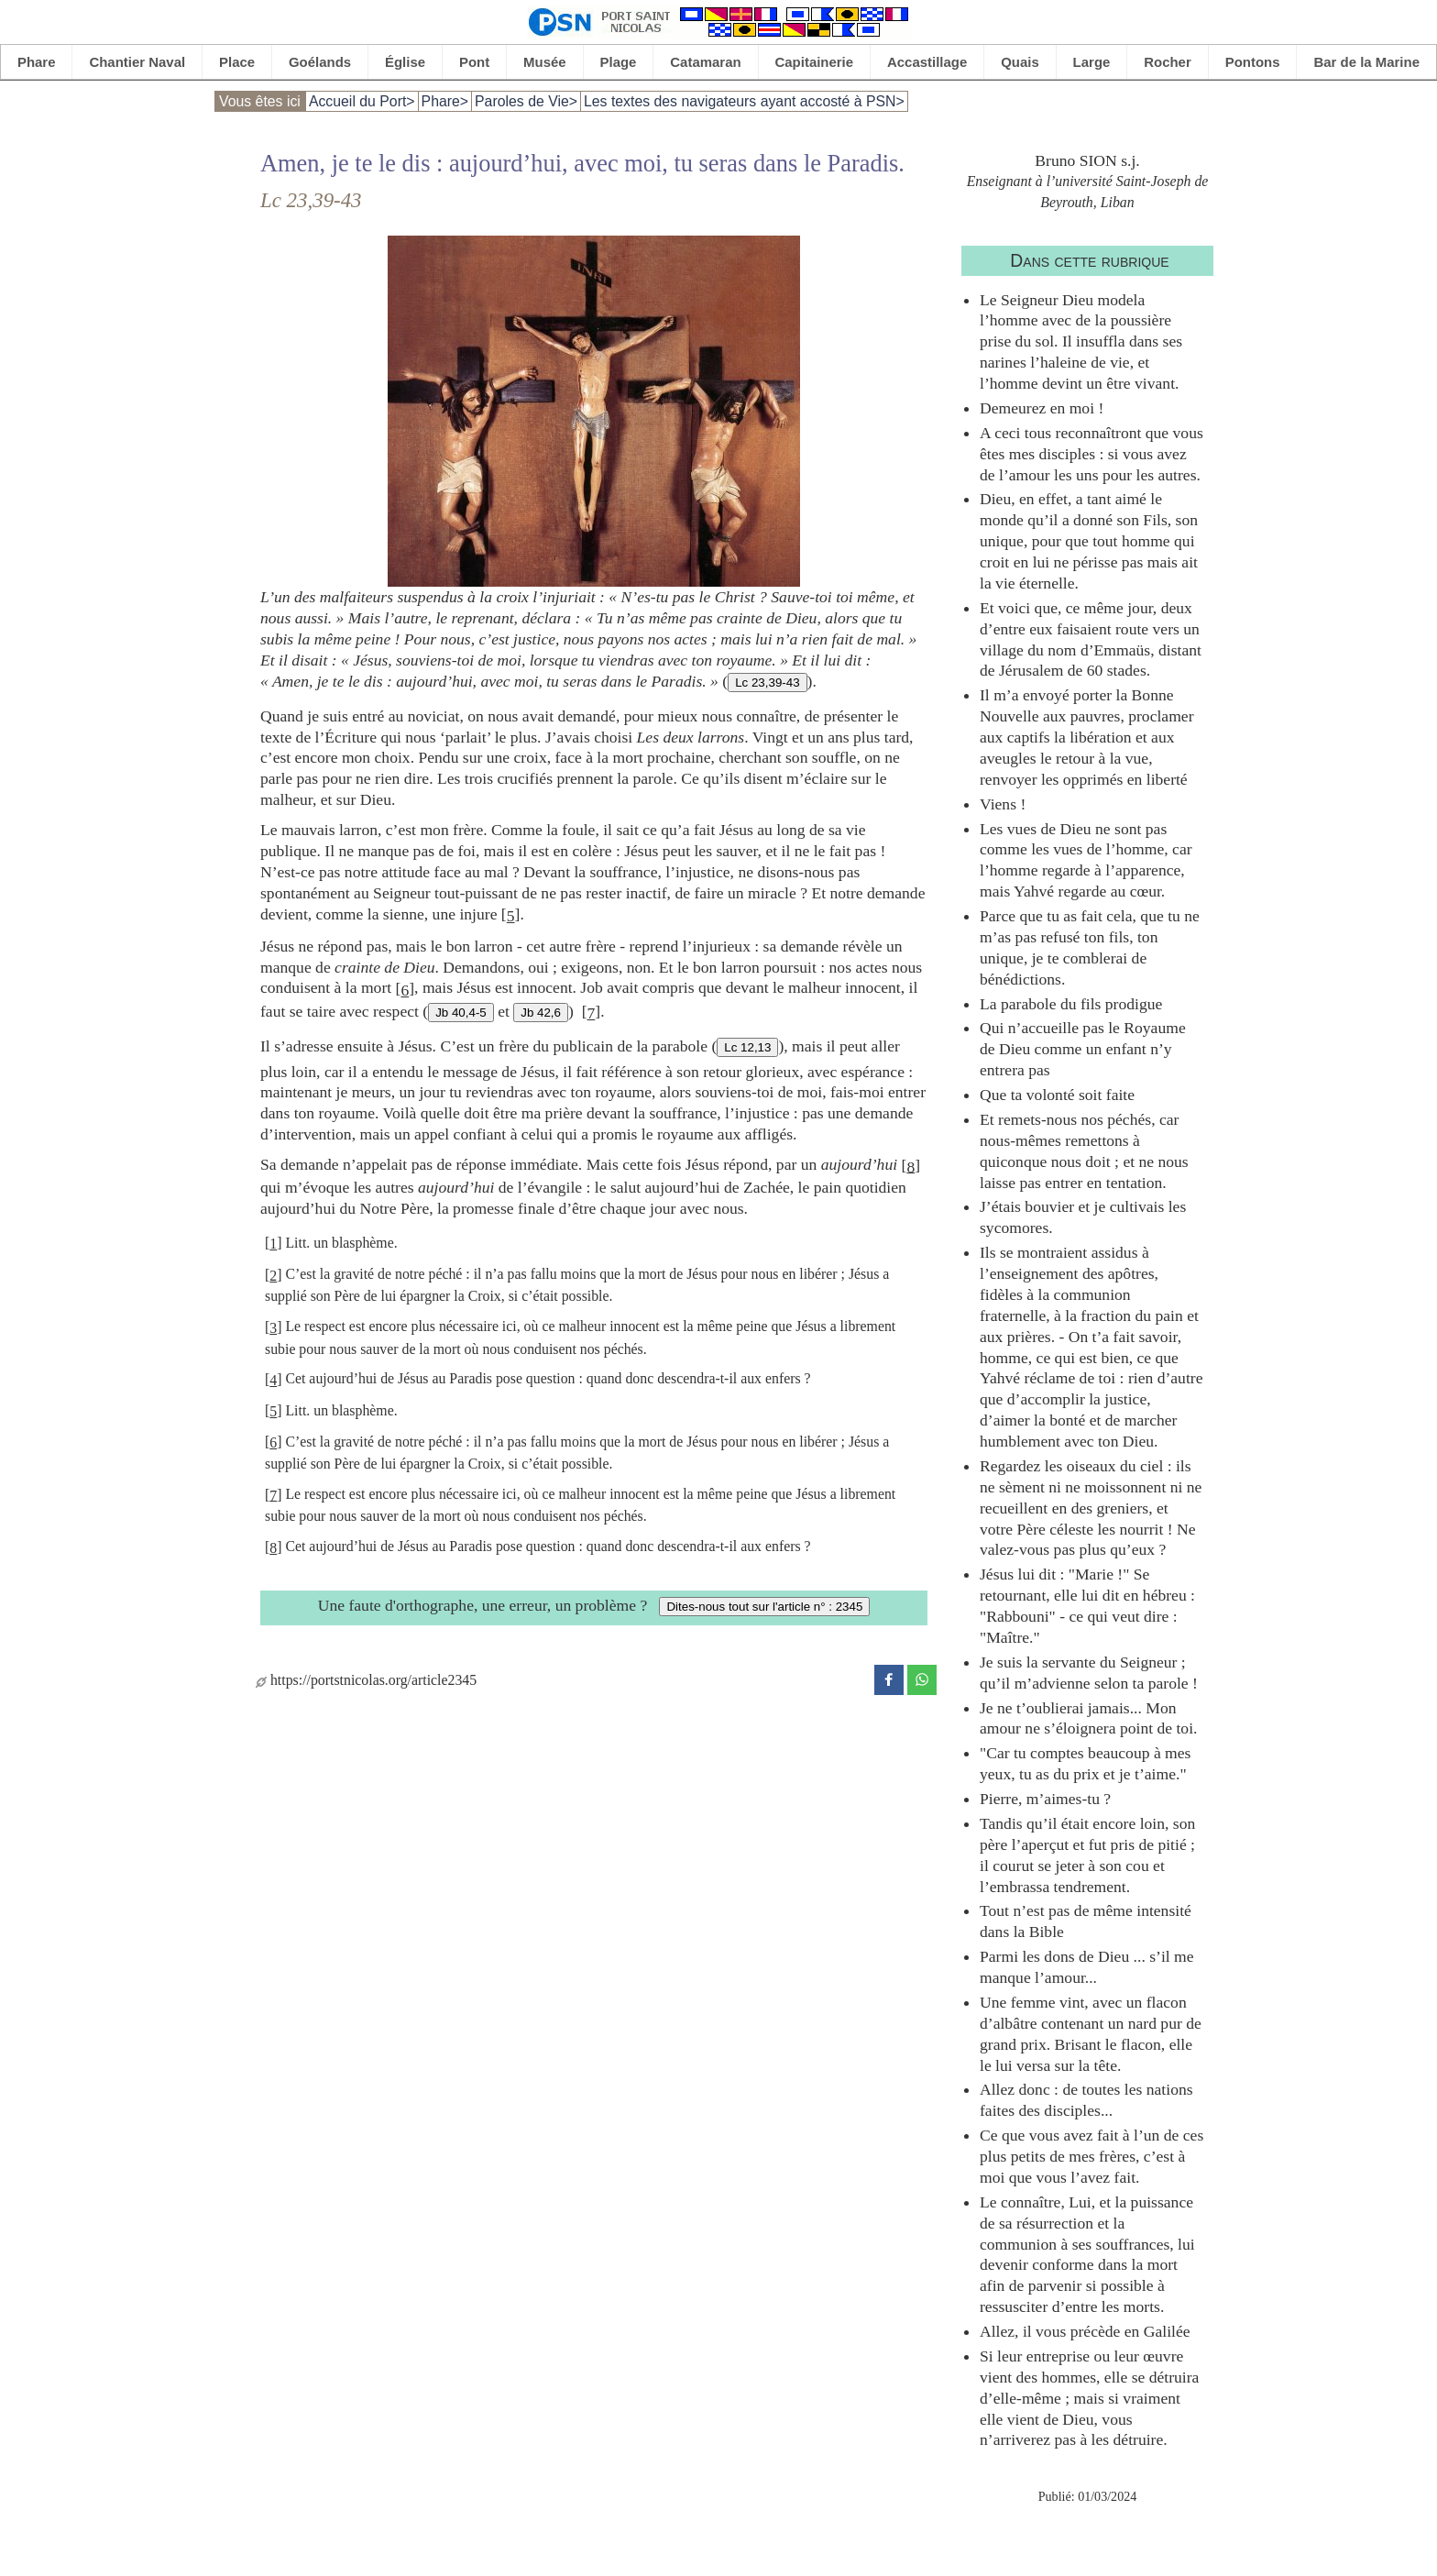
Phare (36, 62)
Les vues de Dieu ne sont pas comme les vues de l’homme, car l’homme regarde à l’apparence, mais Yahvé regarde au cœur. (1086, 860)
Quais (1020, 62)
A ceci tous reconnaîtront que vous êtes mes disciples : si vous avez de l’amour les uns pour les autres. (1091, 454)
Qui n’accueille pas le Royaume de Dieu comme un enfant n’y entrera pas (1083, 1048)
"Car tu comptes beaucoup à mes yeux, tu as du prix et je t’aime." (1085, 1763)
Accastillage (927, 62)
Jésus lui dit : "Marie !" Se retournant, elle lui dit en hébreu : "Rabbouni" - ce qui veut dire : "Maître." (1087, 1605)
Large (1092, 62)
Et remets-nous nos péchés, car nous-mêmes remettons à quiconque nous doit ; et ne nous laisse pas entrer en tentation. (1084, 1151)
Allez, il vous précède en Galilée (1085, 2331)
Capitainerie (814, 62)
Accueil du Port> (362, 101)
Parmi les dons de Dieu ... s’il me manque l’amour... (1087, 1967)
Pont (474, 62)
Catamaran (705, 62)
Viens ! (1003, 804)
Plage (618, 62)
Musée (544, 62)
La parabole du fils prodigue (1071, 1004)
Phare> (445, 101)
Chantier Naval (137, 62)
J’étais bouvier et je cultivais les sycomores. (1083, 1217)
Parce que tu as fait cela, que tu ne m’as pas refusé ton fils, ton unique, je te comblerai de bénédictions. (1090, 947)
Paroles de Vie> (526, 101)
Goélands (320, 62)
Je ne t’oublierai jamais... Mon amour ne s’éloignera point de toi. (1088, 1718)
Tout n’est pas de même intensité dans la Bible (1085, 1921)
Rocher (1167, 62)
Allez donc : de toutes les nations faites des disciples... (1086, 2099)
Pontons (1252, 62)
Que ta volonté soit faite (1057, 1094)
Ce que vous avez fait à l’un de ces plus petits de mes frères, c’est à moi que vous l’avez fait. (1091, 2156)
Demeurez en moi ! (1041, 408)
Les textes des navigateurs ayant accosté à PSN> (744, 101)
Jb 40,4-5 (461, 1012)
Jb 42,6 (541, 1012)
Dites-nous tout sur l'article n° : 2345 (764, 1606)
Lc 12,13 (747, 1047)
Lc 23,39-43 (767, 682)
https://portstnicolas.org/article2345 (366, 1680)
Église (405, 62)
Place (237, 62)
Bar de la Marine (1366, 62)
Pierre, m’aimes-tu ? (1045, 1798)
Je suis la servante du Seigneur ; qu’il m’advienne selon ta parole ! (1089, 1672)
